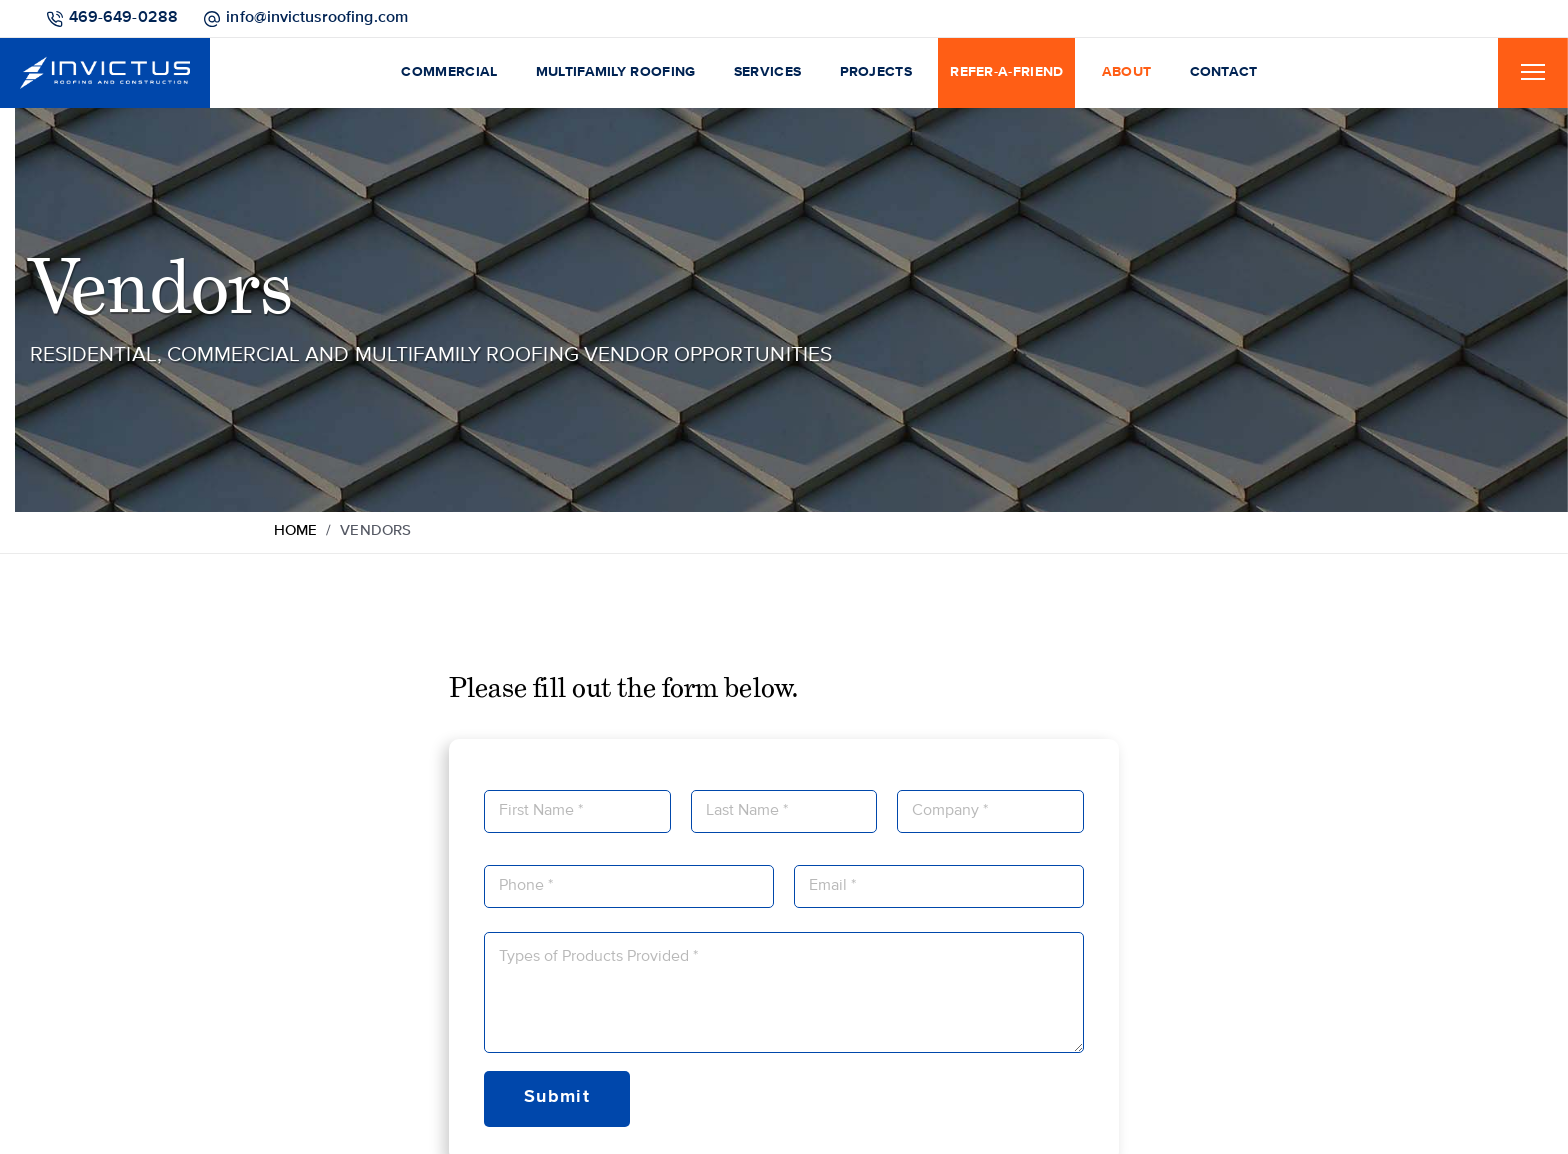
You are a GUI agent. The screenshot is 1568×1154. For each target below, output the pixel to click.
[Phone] (629, 886)
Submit (557, 1097)
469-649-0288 (123, 18)
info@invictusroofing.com (316, 18)
